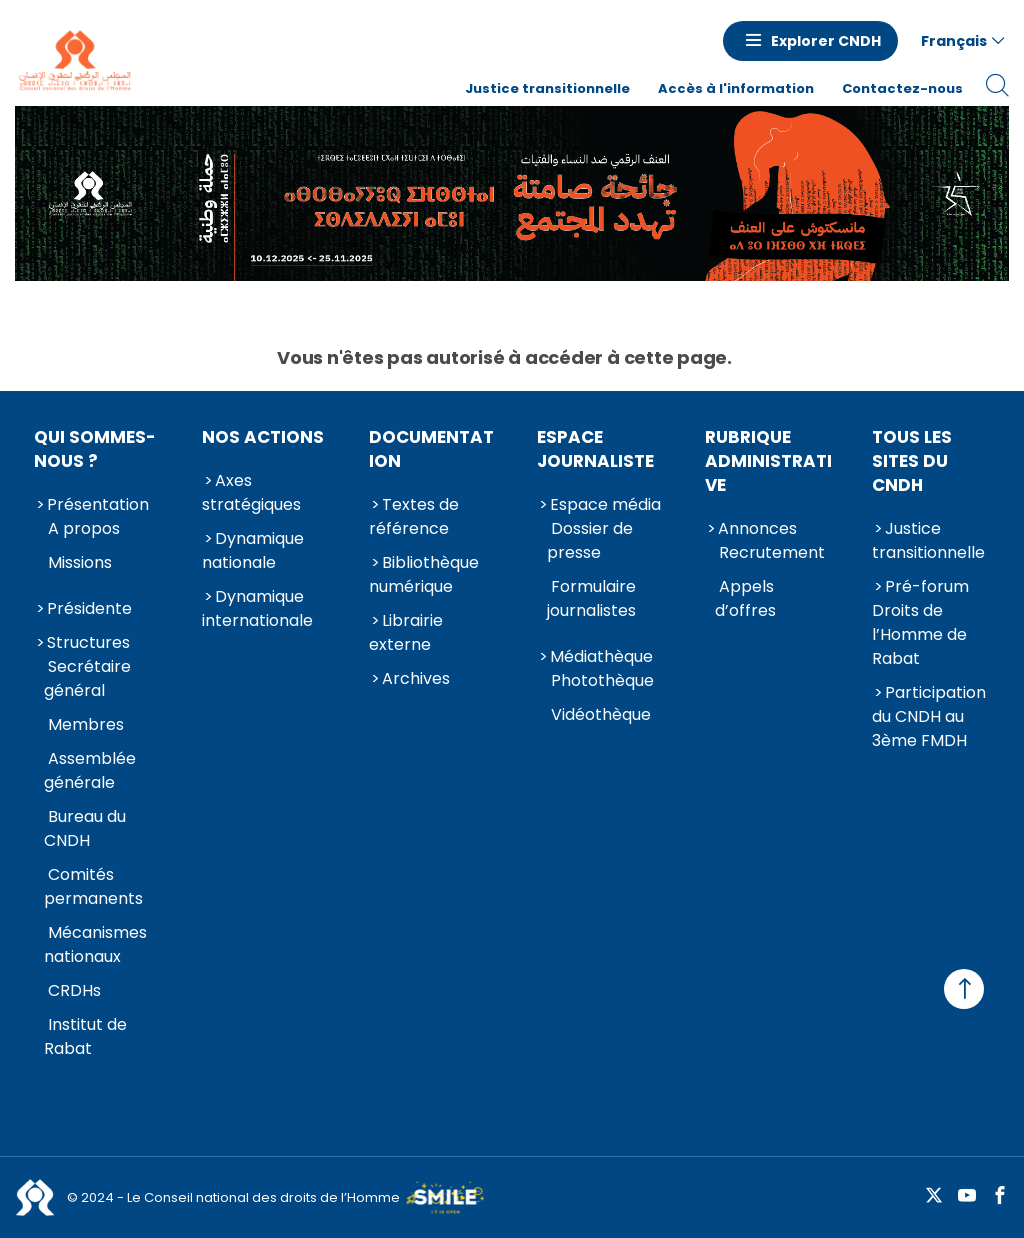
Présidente (89, 608)
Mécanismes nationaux (95, 944)
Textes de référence (414, 516)
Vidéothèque (601, 714)
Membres (86, 724)
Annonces (757, 528)
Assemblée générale (90, 770)
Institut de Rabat (85, 1036)
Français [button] (954, 41)
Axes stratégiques (251, 492)
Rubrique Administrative (768, 461)
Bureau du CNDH (85, 828)
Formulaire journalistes (591, 598)
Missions (80, 562)
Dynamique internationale (257, 608)
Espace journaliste (595, 449)
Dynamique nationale (253, 550)
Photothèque (602, 680)
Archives (416, 678)
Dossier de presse (590, 540)
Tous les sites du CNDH (912, 461)
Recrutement (772, 552)
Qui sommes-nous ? (95, 449)
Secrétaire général (87, 678)
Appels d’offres (745, 598)
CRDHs (74, 990)
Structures (88, 642)
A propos (84, 528)
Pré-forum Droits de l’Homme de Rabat (920, 622)
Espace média (605, 504)
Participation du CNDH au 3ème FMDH (929, 716)
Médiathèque (601, 656)
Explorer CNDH (826, 41)
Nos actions (263, 437)
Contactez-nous (902, 88)
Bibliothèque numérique (424, 574)
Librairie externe (406, 632)
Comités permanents (93, 886)
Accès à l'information (736, 88)
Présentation (98, 504)
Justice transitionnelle (547, 88)
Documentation (431, 449)
